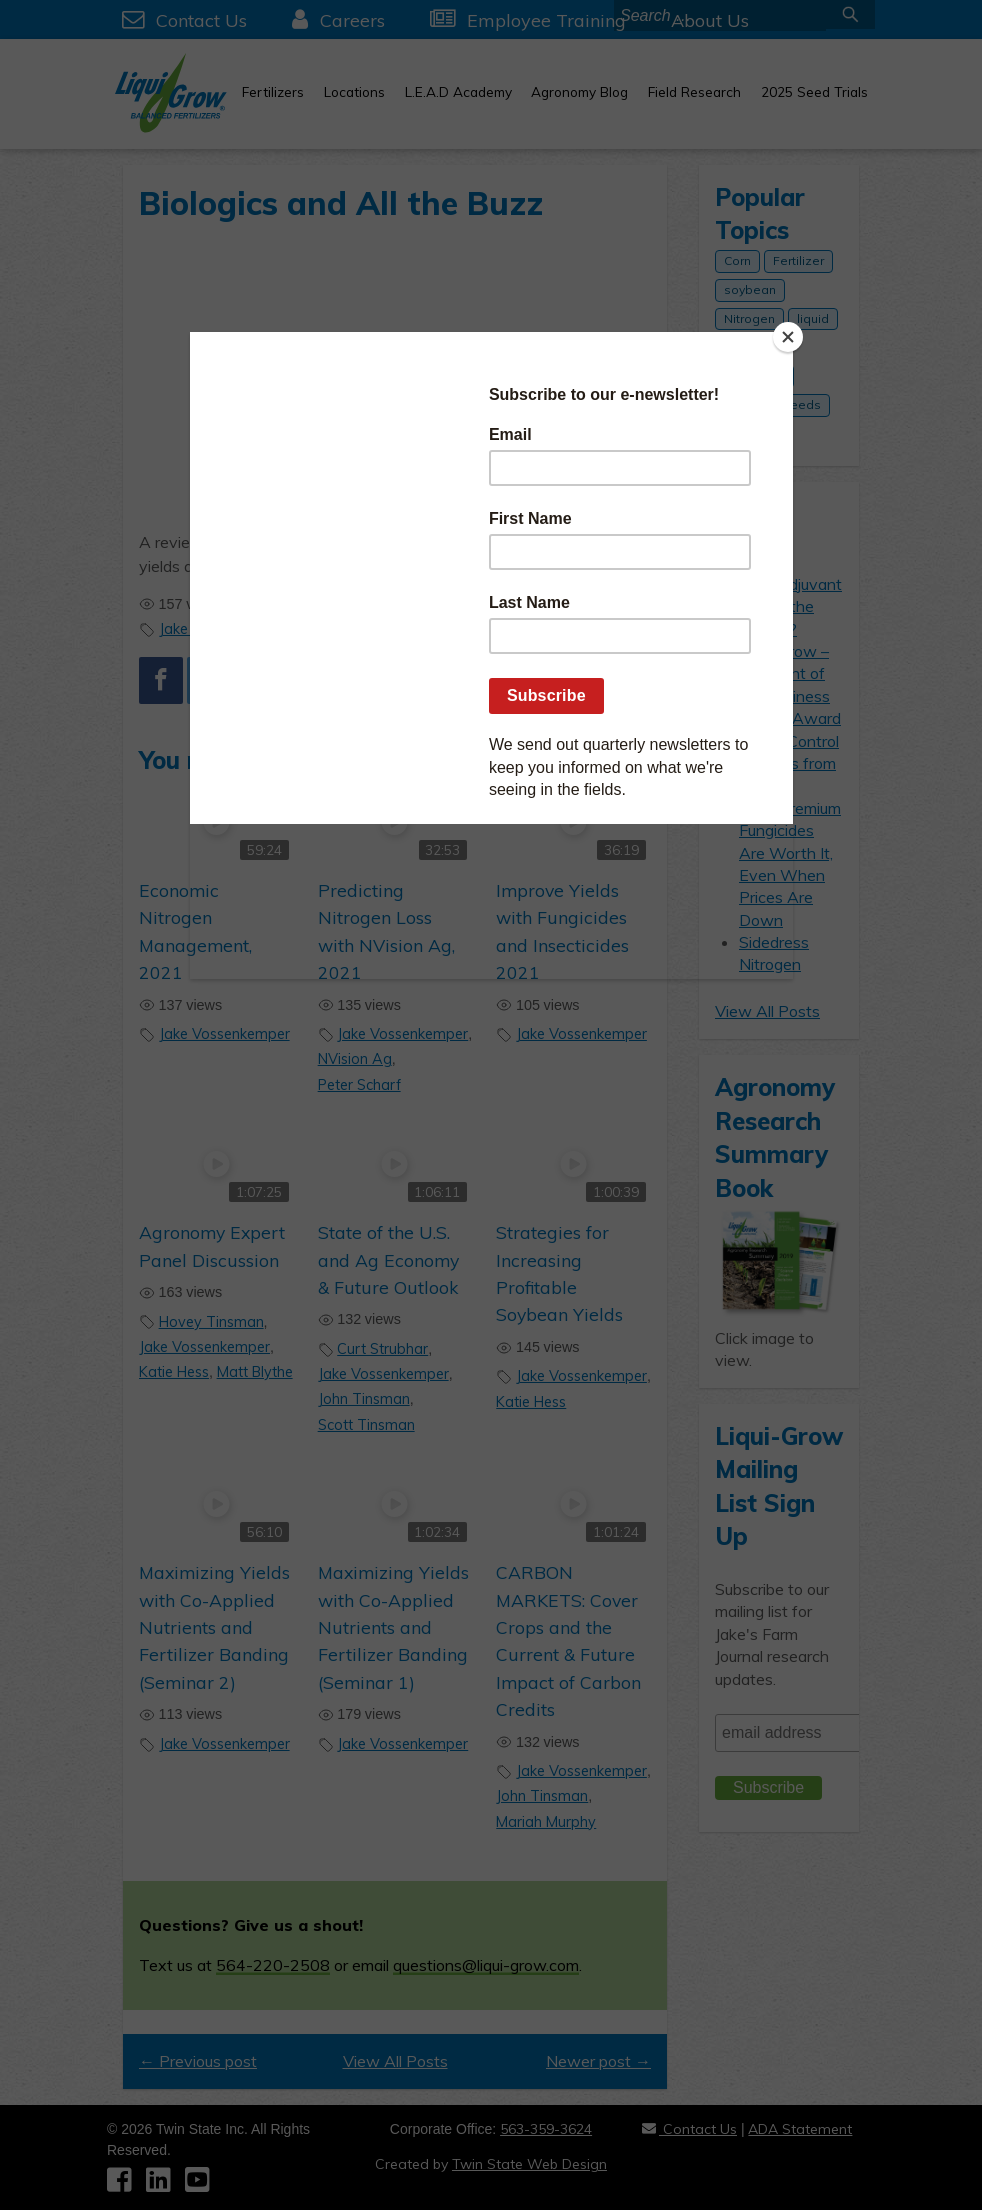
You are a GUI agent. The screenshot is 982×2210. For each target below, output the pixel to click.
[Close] (788, 337)
